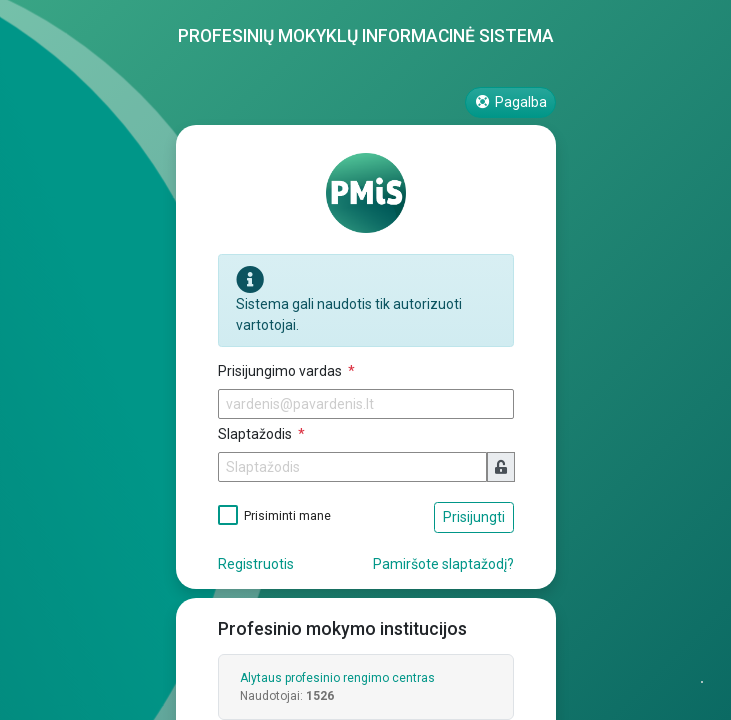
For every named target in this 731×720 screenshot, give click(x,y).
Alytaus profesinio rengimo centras (337, 678)
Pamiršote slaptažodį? (443, 564)
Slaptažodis (256, 434)
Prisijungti (474, 517)
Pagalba (510, 102)
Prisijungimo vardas (281, 371)
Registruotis (256, 564)
